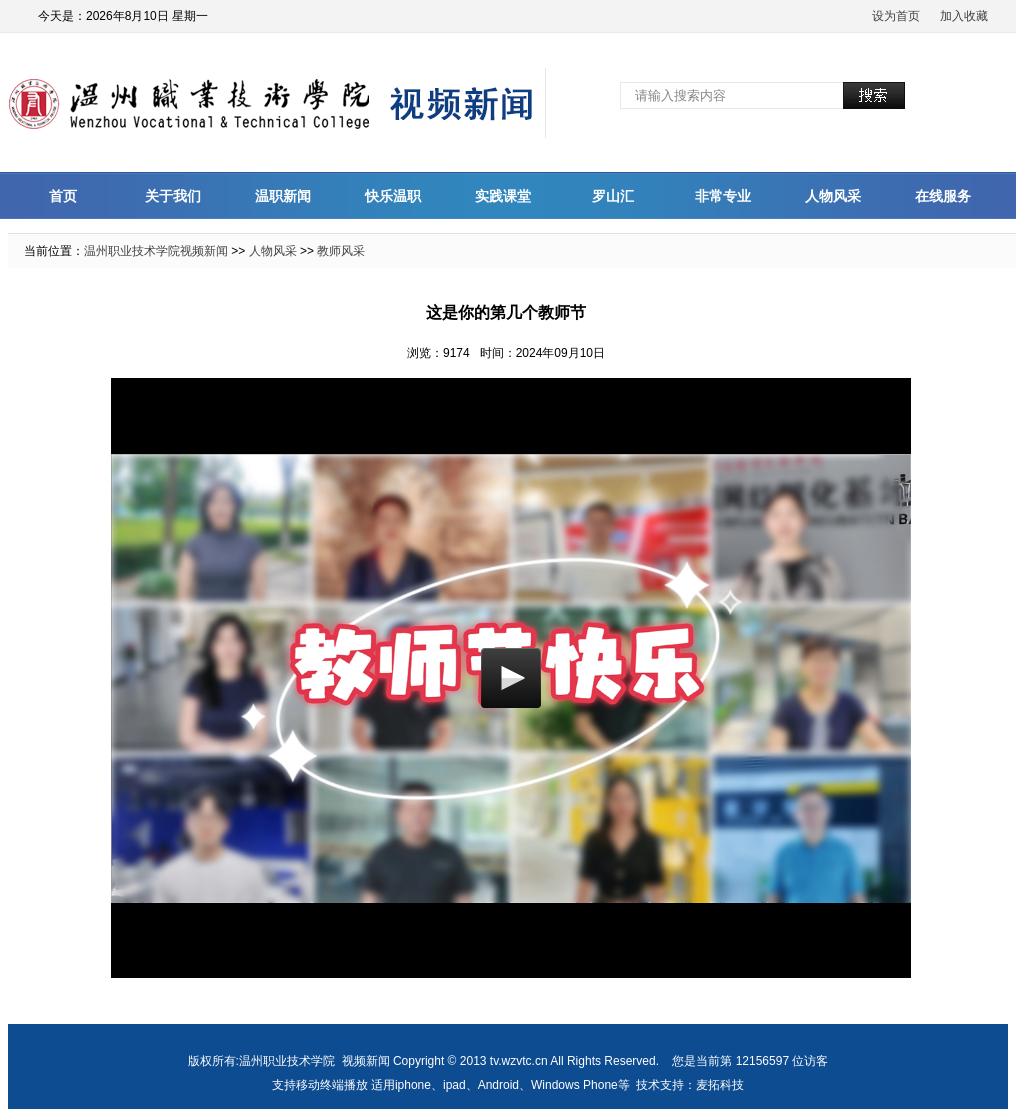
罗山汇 (613, 196)
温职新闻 (283, 196)
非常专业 (723, 196)
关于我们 (173, 196)
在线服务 (943, 196)
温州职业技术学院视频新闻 (156, 251)
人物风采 (833, 196)
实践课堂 (503, 196)
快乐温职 (393, 196)
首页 (63, 196)
